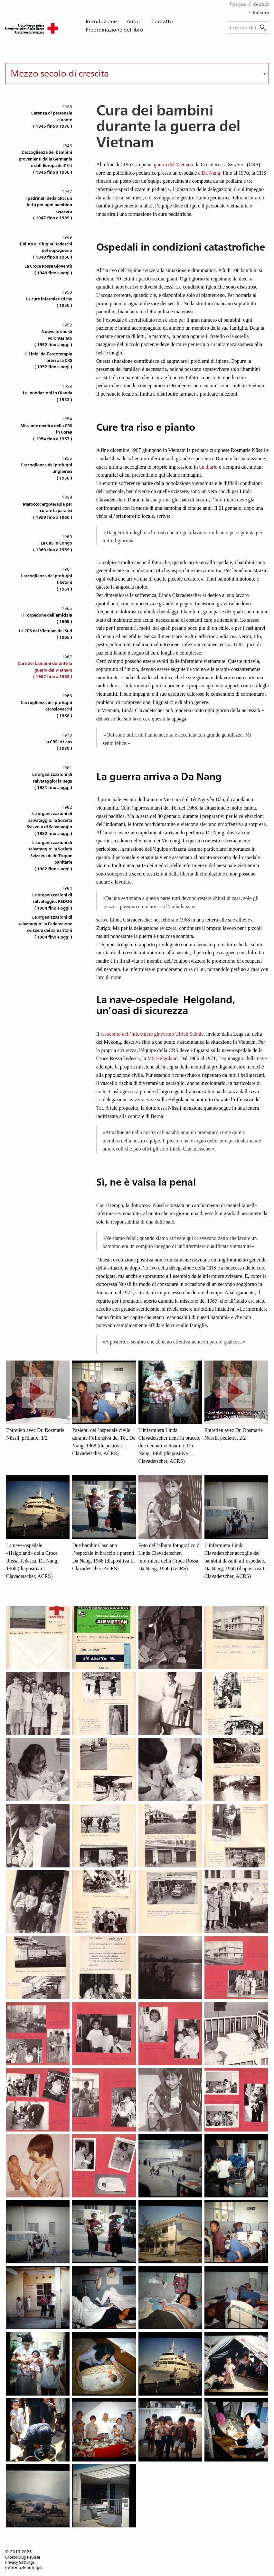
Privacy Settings (19, 2562)
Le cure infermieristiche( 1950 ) (49, 302)
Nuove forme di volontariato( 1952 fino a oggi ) (53, 338)
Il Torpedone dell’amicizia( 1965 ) (46, 618)
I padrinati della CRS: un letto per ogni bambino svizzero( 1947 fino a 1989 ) (48, 208)
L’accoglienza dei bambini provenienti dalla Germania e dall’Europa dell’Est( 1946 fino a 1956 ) (45, 162)
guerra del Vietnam (173, 164)
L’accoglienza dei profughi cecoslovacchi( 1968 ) (46, 709)
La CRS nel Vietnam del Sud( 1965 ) (45, 634)
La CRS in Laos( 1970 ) (58, 745)
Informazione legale (24, 2567)
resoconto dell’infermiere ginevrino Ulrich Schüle (151, 1034)
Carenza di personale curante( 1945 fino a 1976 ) (51, 119)
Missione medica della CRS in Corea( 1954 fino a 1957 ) (46, 432)
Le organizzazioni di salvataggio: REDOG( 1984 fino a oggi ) (52, 901)
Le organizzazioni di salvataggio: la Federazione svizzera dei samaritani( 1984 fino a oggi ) (45, 927)
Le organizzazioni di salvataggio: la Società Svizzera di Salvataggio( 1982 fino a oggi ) (49, 823)
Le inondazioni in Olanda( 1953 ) (47, 396)
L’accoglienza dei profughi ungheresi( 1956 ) (46, 471)
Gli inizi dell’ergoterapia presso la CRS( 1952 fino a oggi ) (48, 360)
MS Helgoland (162, 1058)
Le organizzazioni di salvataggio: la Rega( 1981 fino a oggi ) (52, 781)
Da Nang (211, 173)
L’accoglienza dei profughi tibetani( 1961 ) (46, 582)
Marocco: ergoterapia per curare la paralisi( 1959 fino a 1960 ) (47, 510)
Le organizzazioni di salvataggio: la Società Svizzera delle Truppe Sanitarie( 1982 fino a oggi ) (50, 856)
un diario (208, 467)
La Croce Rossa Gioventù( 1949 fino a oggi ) (48, 269)
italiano (261, 12)
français (238, 4)
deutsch (261, 4)
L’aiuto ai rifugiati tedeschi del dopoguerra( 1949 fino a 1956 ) (46, 250)
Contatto (162, 21)
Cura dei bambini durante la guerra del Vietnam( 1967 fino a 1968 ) (45, 670)
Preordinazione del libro (114, 30)
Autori (134, 21)
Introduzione (101, 21)
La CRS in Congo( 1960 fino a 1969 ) (52, 546)
